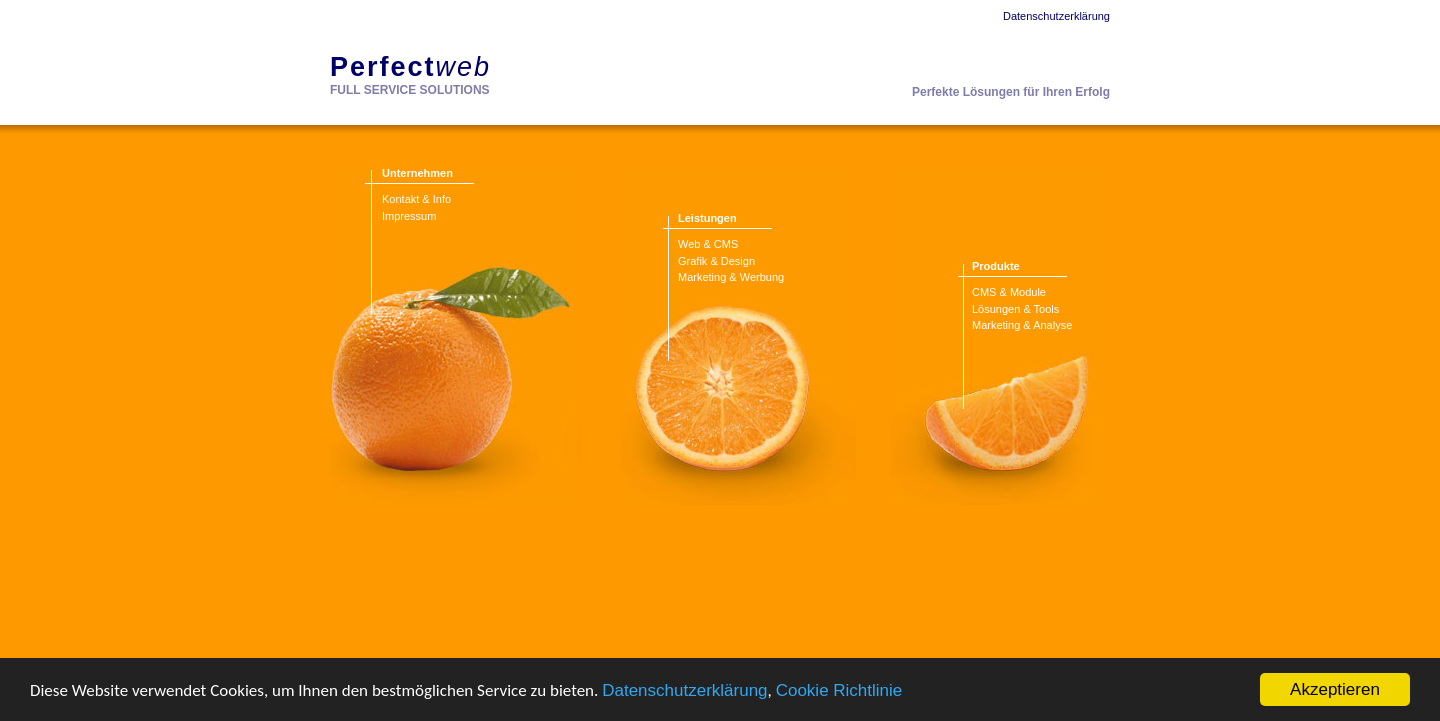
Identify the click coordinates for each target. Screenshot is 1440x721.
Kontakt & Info (416, 199)
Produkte (996, 266)
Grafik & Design (716, 261)
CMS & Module (1009, 292)
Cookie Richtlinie (839, 690)
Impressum (409, 216)
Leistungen (707, 218)
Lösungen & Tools (1015, 309)
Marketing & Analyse (1022, 325)
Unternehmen (417, 173)
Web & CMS (708, 244)
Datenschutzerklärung (684, 690)
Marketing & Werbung (731, 277)
